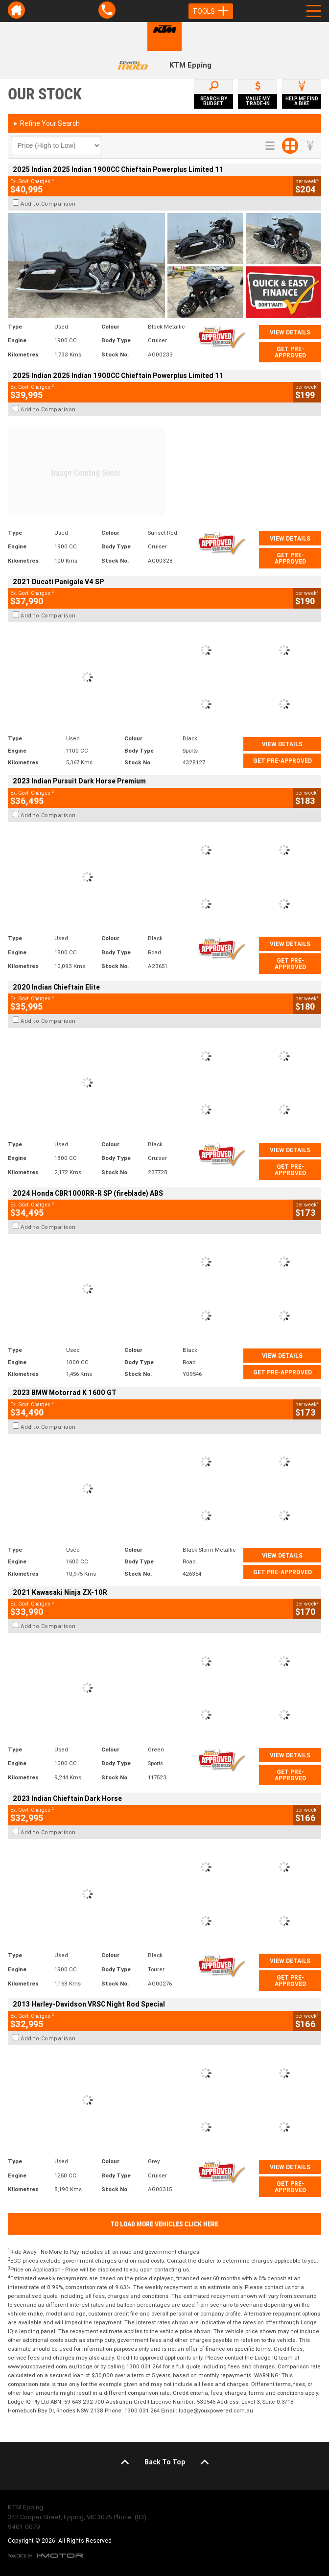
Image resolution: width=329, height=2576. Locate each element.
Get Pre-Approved (290, 352)
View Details (290, 332)
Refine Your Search (46, 123)
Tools (210, 11)
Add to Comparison (48, 203)
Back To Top (164, 2462)
